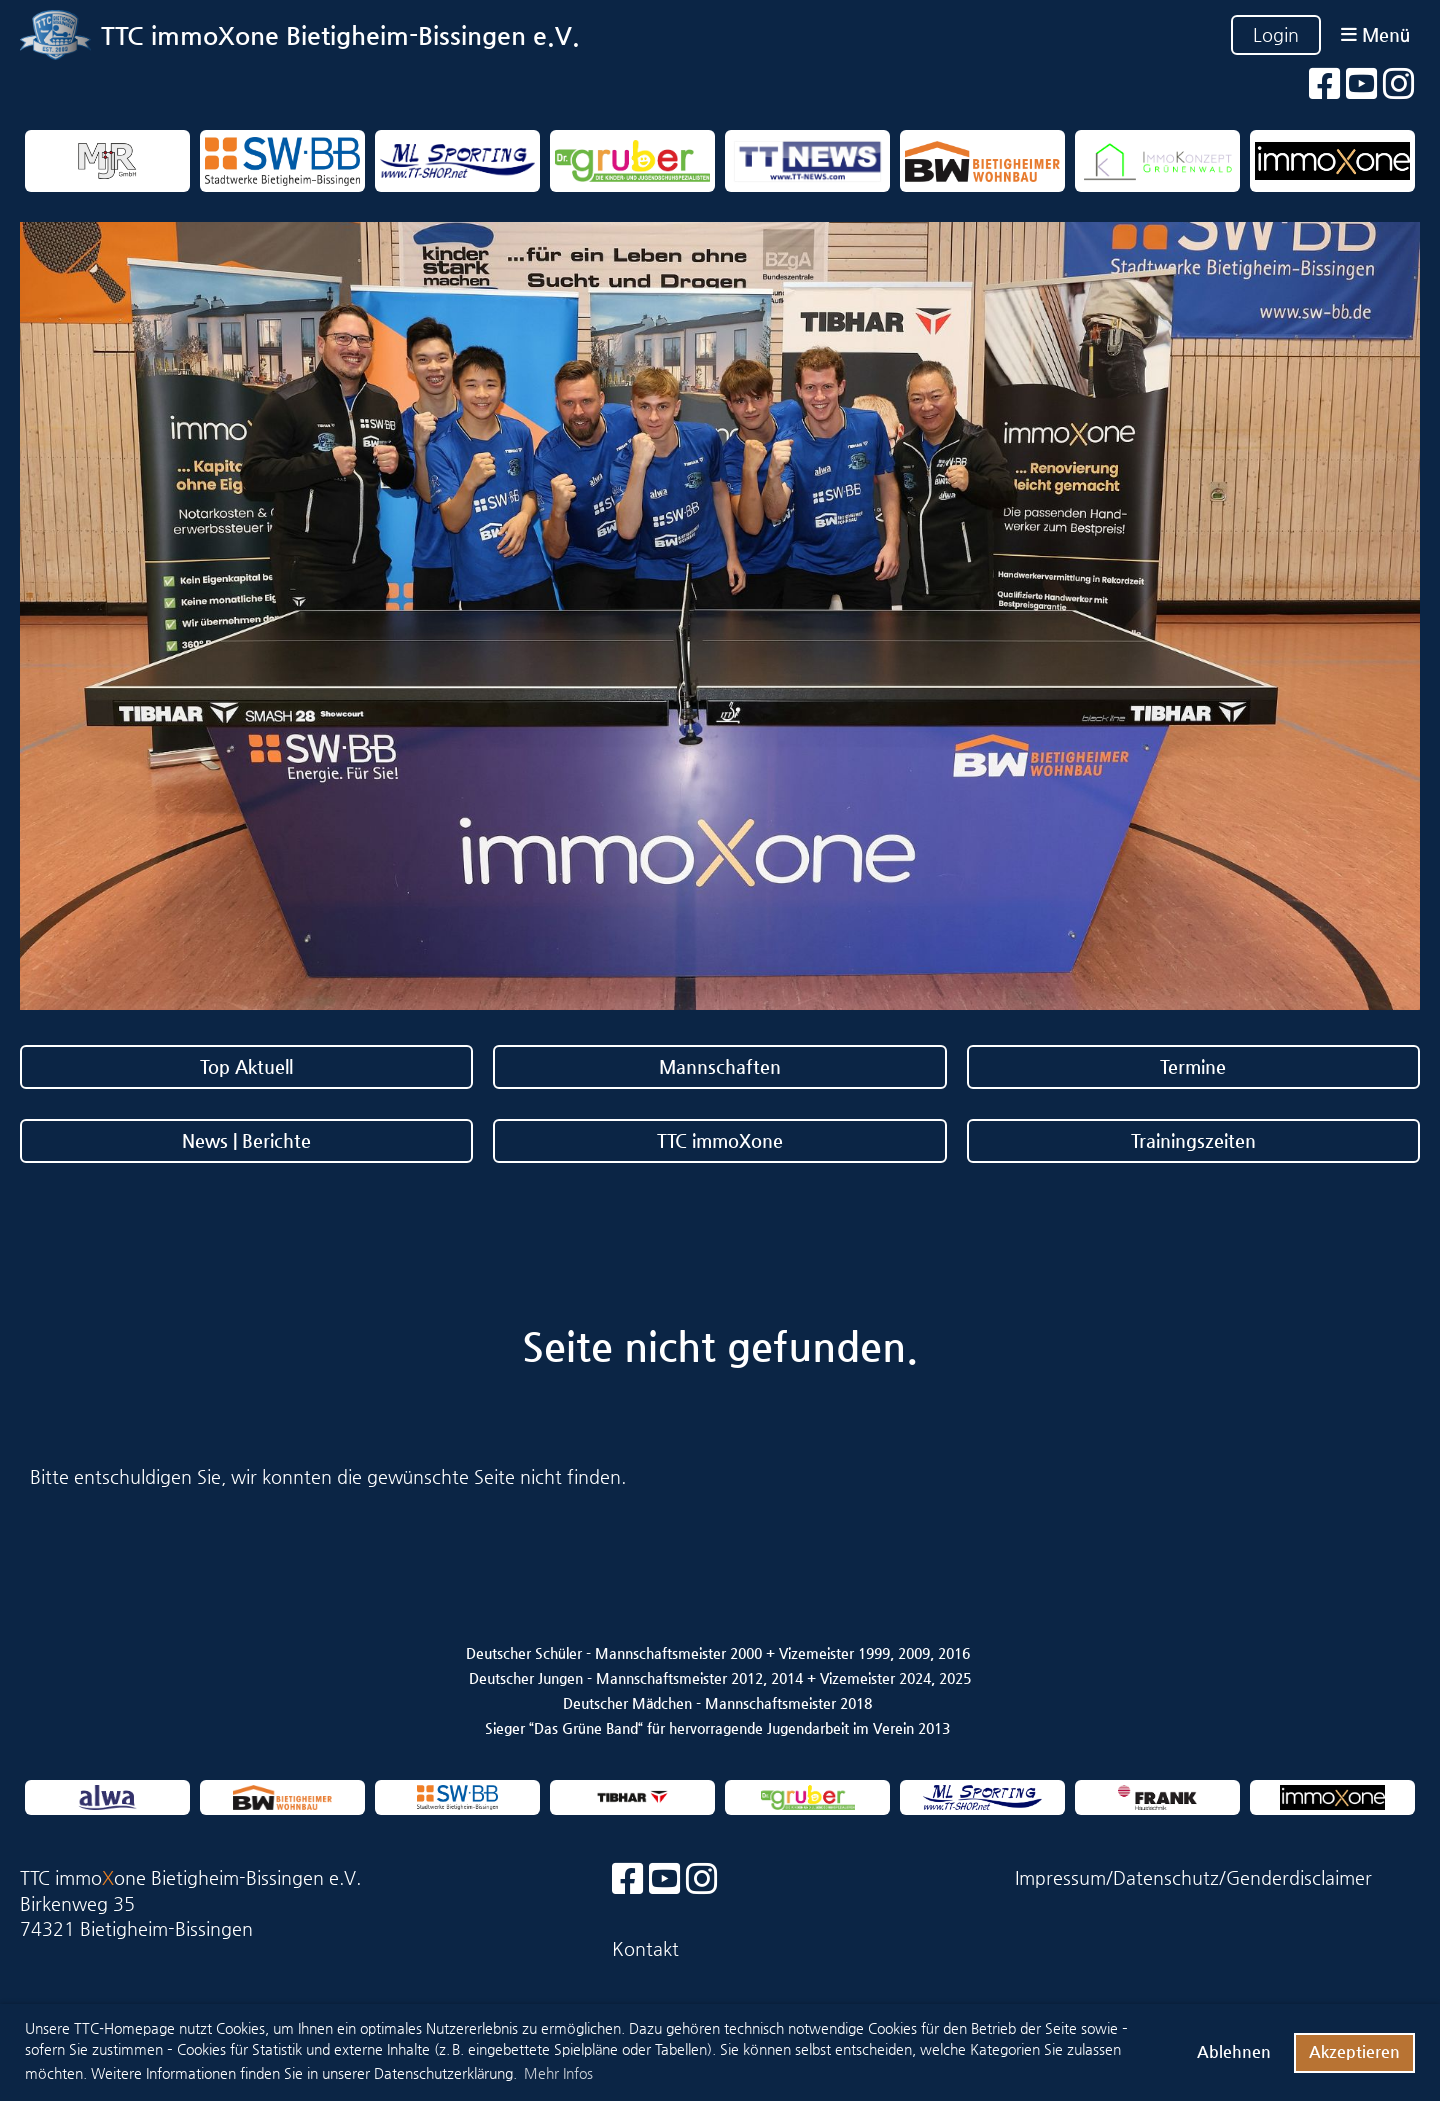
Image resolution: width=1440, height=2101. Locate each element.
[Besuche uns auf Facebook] (1325, 84)
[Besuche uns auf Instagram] (1399, 84)
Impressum (1060, 1877)
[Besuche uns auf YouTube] (1362, 84)
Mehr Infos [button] (558, 2073)
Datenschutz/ (1169, 1877)
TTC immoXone (720, 1140)
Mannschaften (720, 1066)
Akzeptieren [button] (1354, 2051)
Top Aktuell (246, 1066)
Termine (1193, 1066)
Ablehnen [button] (1234, 2051)
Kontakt (645, 1948)
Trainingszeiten (1193, 1140)
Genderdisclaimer (1299, 1877)
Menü (1375, 34)
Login (1276, 34)
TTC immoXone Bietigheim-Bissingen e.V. (340, 35)
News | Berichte (246, 1140)
